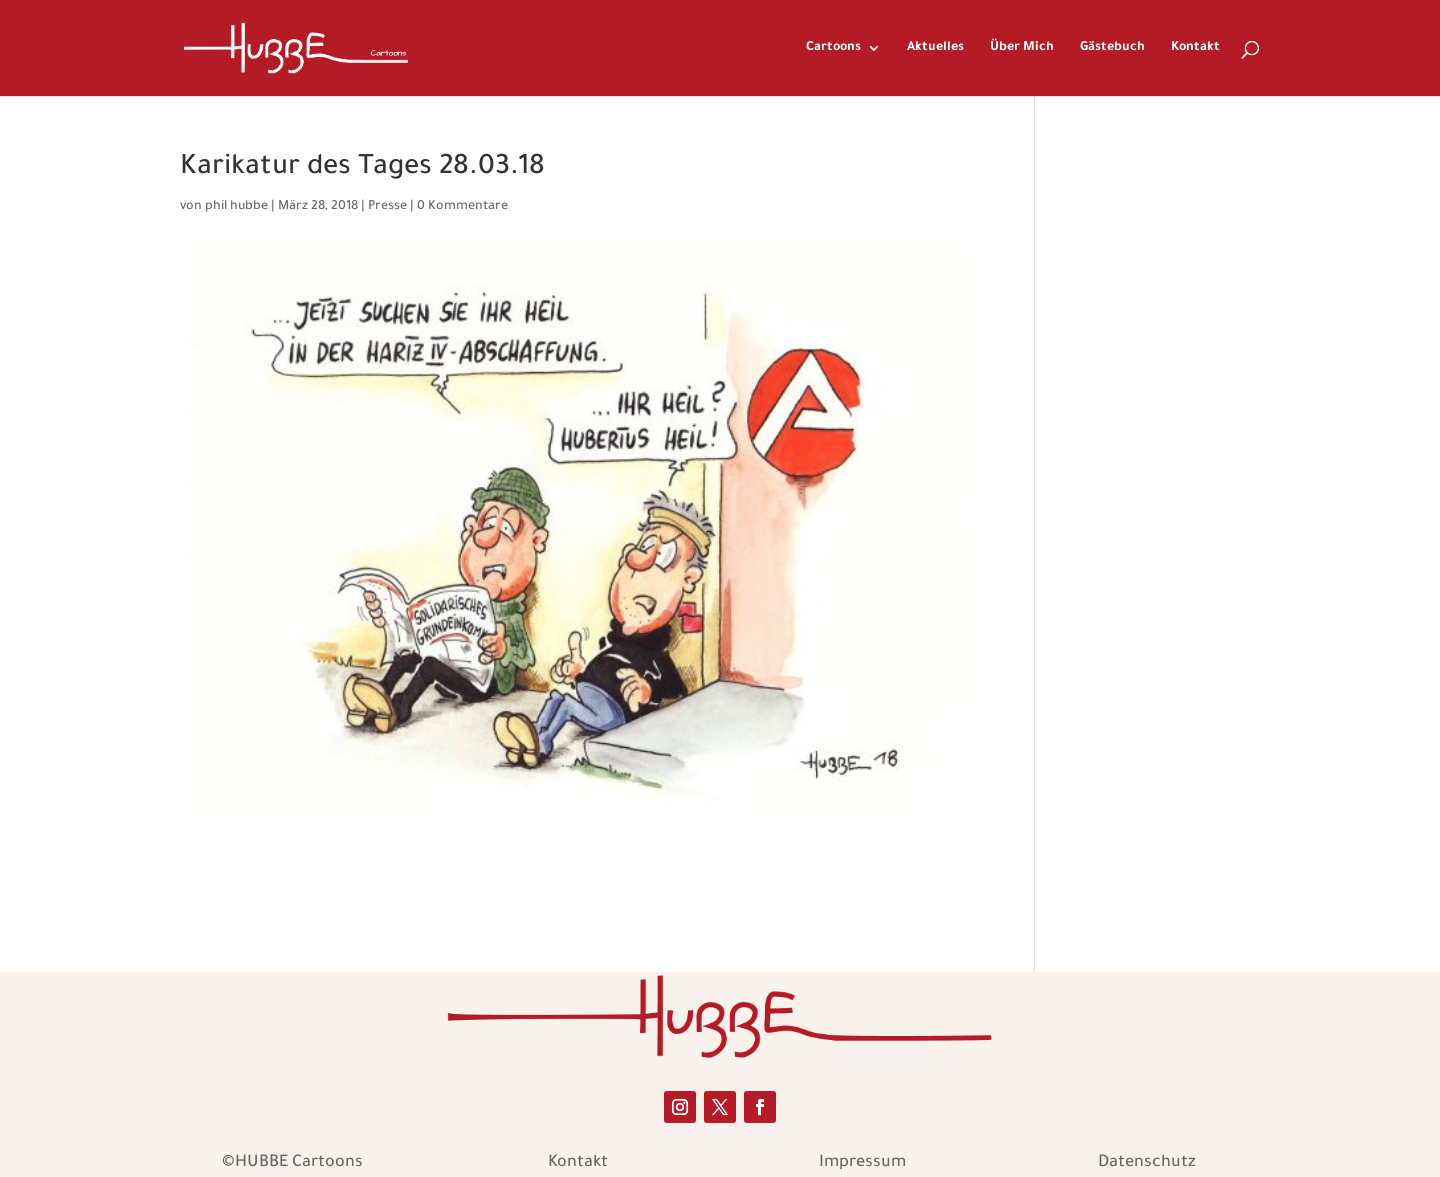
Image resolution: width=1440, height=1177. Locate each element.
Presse (387, 207)
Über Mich (1022, 48)
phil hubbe (236, 207)
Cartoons (833, 48)
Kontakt (1195, 48)
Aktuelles (935, 48)
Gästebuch (1112, 48)
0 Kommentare (462, 207)
